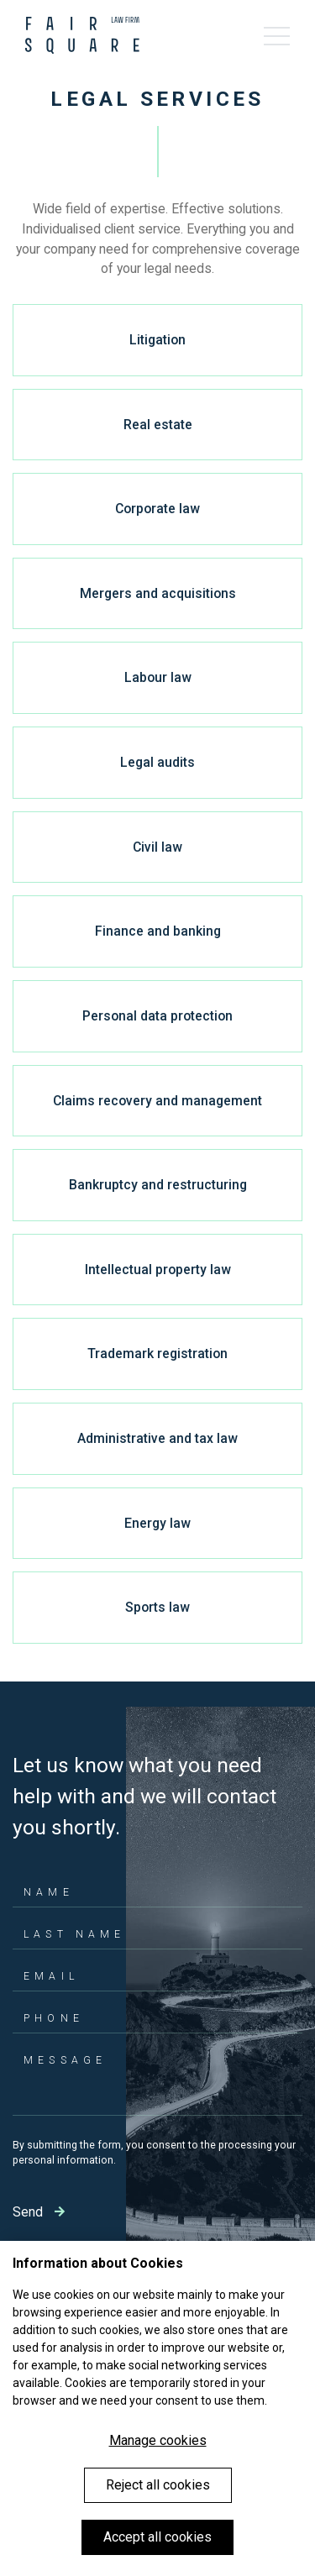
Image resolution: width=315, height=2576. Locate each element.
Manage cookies (158, 2440)
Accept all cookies (157, 2537)
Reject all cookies (158, 2485)
